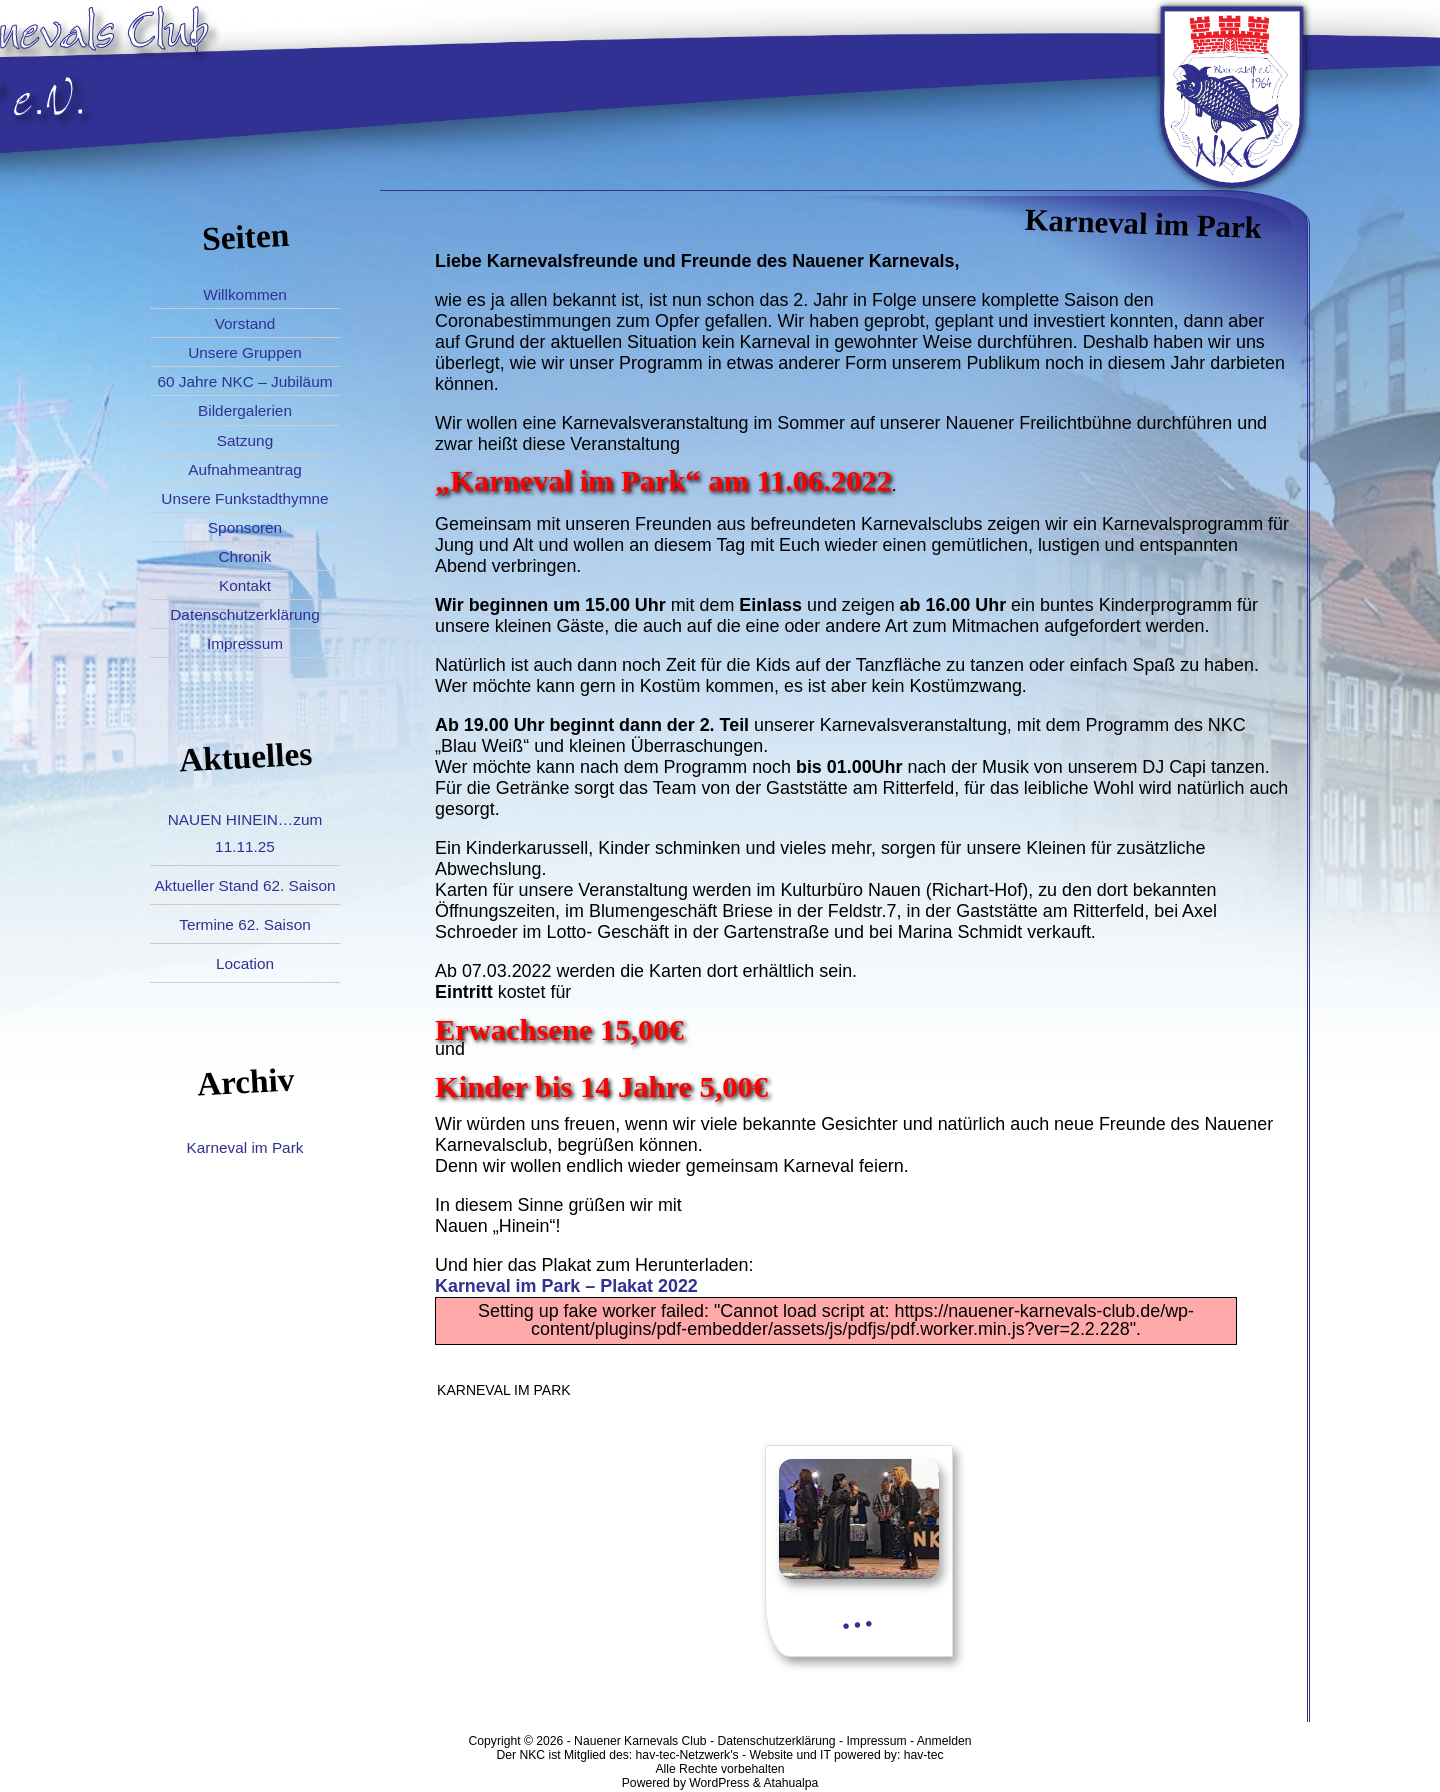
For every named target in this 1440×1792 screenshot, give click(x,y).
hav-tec (924, 1755)
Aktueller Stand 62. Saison (244, 885)
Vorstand (245, 323)
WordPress (719, 1783)
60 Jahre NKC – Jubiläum (244, 381)
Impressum (245, 643)
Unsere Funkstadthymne (244, 498)
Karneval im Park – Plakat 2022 (566, 1286)
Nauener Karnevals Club (640, 1741)
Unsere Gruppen (245, 352)
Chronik (245, 556)
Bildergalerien (245, 410)
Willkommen (245, 294)
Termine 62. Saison (244, 924)
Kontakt (245, 585)
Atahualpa (790, 1783)
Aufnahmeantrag (245, 469)
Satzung (245, 440)
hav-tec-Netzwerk (683, 1755)
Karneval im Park (245, 1147)
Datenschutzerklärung (244, 614)
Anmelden (944, 1741)
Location (245, 963)
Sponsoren (245, 527)
